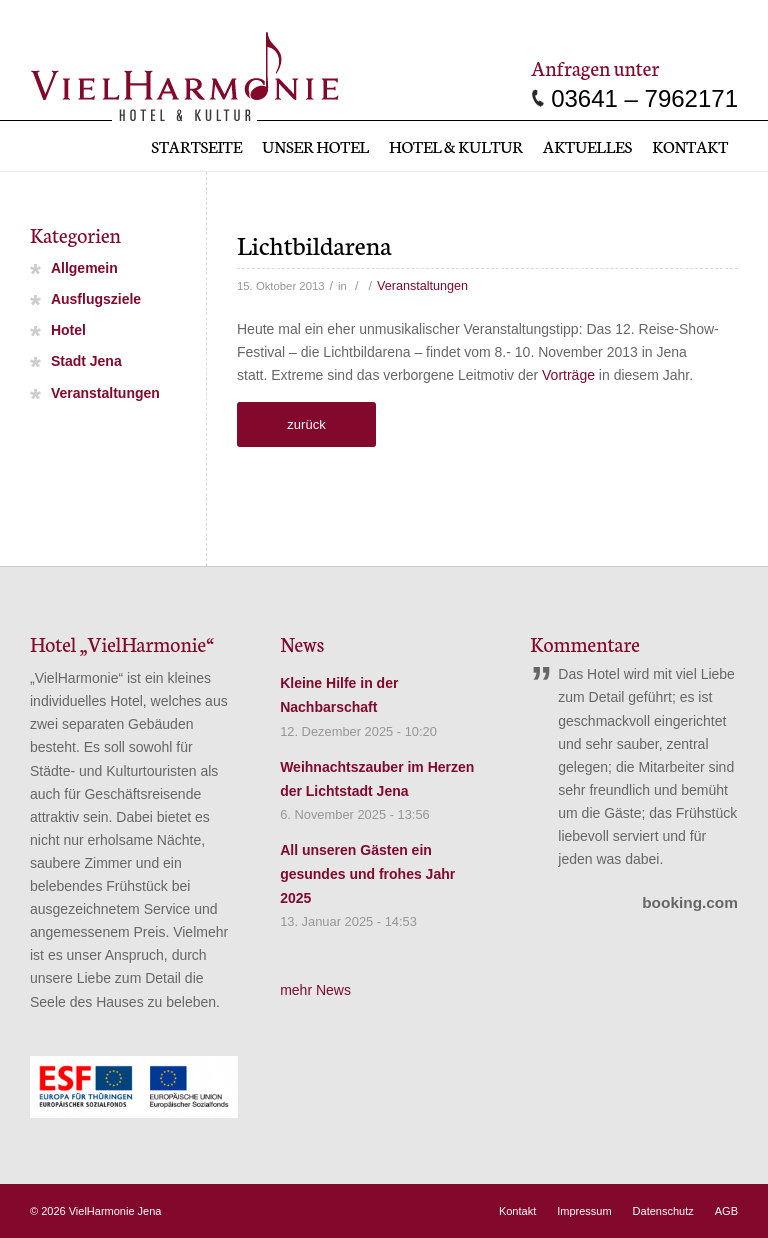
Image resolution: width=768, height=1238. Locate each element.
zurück (306, 424)
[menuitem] (196, 146)
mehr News (315, 990)
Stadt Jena (86, 362)
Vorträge (568, 375)
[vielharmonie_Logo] (184, 73)
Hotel (68, 331)
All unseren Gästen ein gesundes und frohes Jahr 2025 (367, 874)
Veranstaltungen (422, 286)
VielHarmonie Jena (115, 1211)
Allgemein (84, 268)
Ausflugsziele (96, 300)
